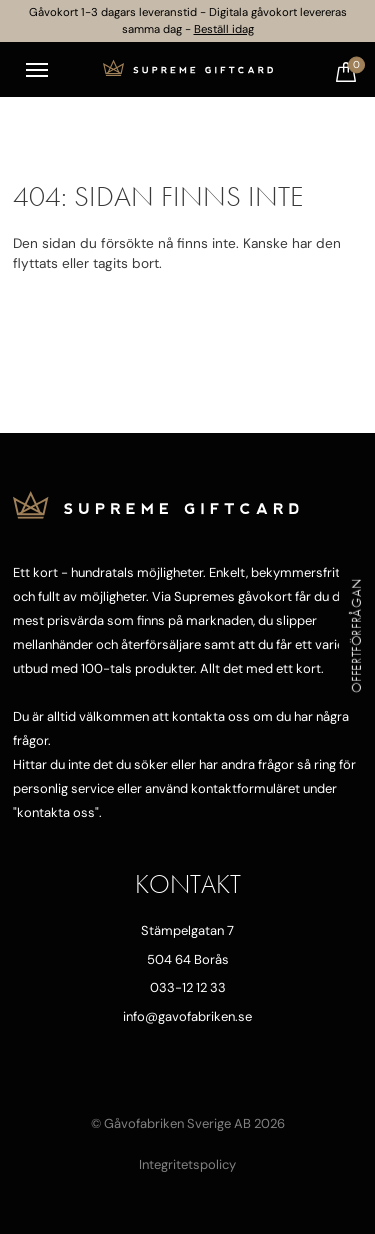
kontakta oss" (58, 812)
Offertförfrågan (356, 635)
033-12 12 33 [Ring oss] (188, 987)
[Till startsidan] (188, 70)
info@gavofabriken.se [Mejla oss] (187, 1016)
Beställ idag (224, 29)
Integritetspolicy (187, 1164)
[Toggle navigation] (37, 70)
